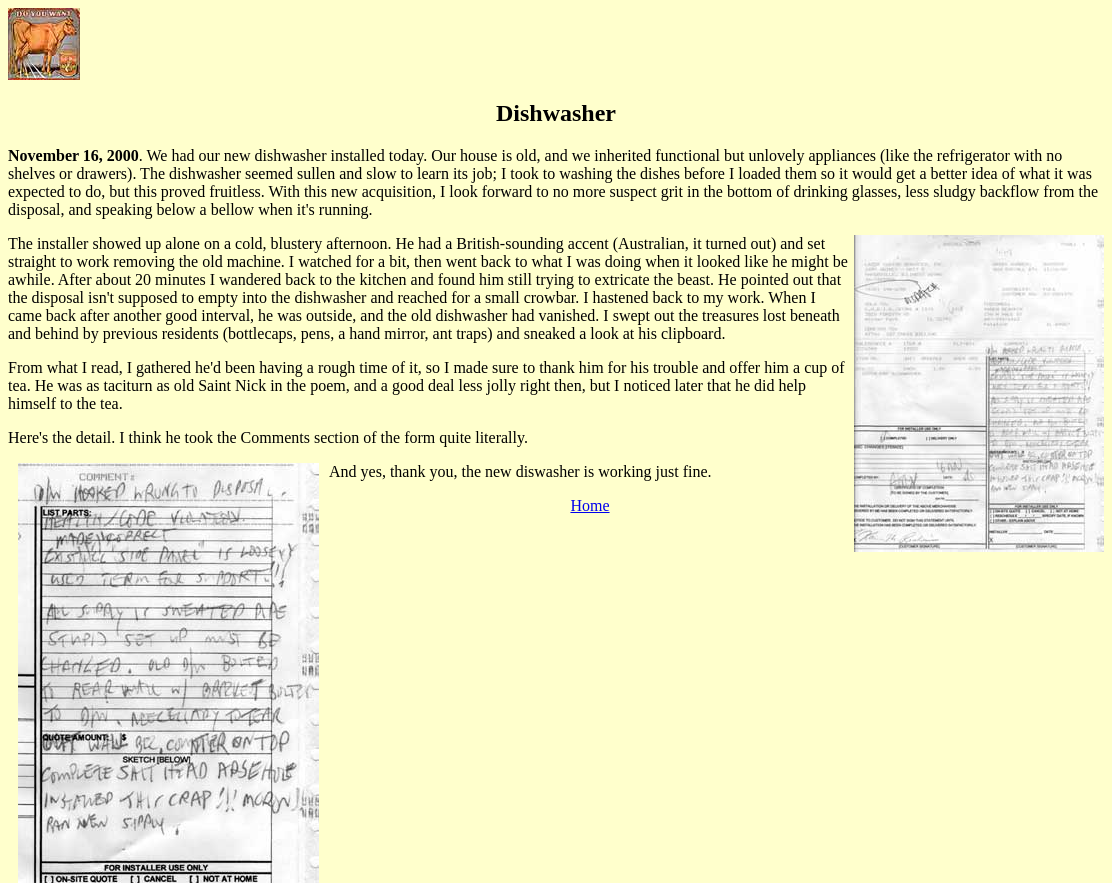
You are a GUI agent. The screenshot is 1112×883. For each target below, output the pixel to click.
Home (589, 505)
